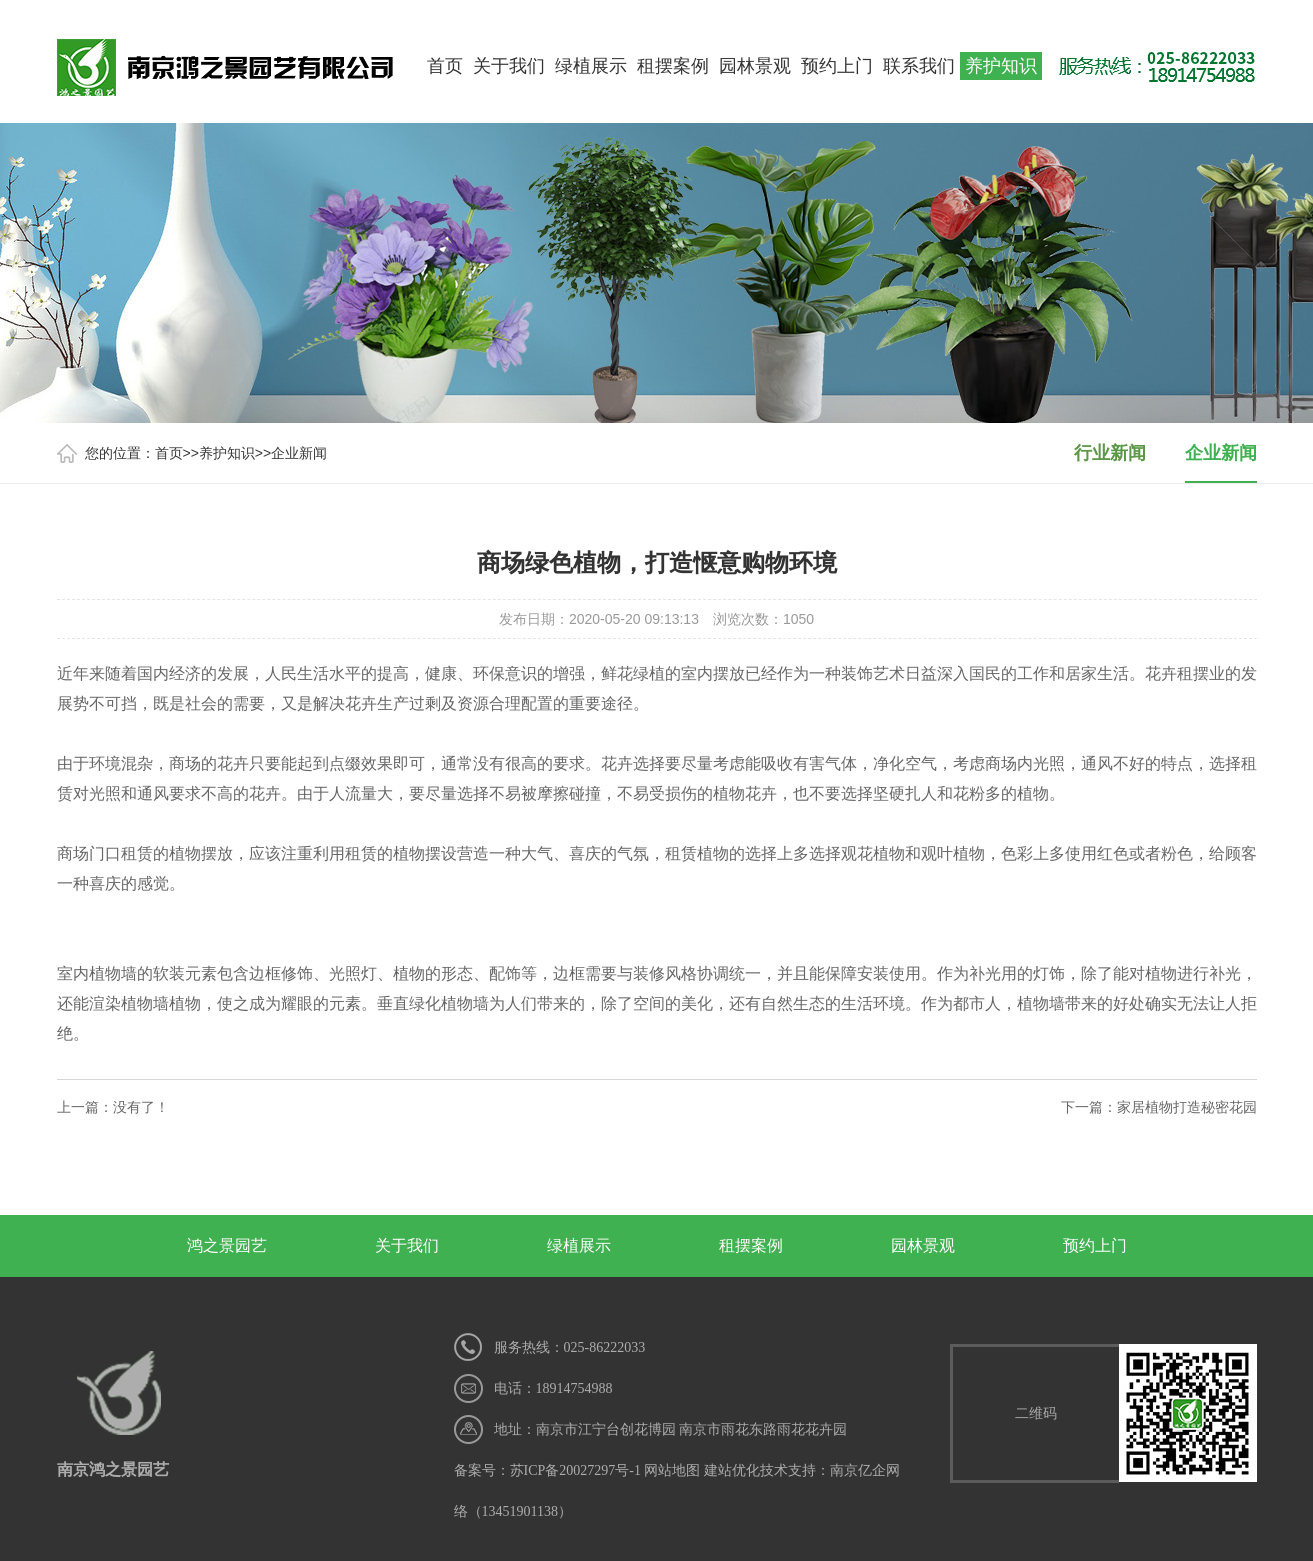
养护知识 (1001, 66)
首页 (445, 66)
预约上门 (837, 66)
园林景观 (755, 66)
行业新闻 (1110, 453)
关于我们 (509, 66)
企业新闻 (299, 453)
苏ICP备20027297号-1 (575, 1470)
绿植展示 (591, 66)
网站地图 (672, 1470)
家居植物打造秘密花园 (1187, 1107)
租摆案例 (673, 66)
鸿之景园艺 (227, 1245)
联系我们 (919, 66)
